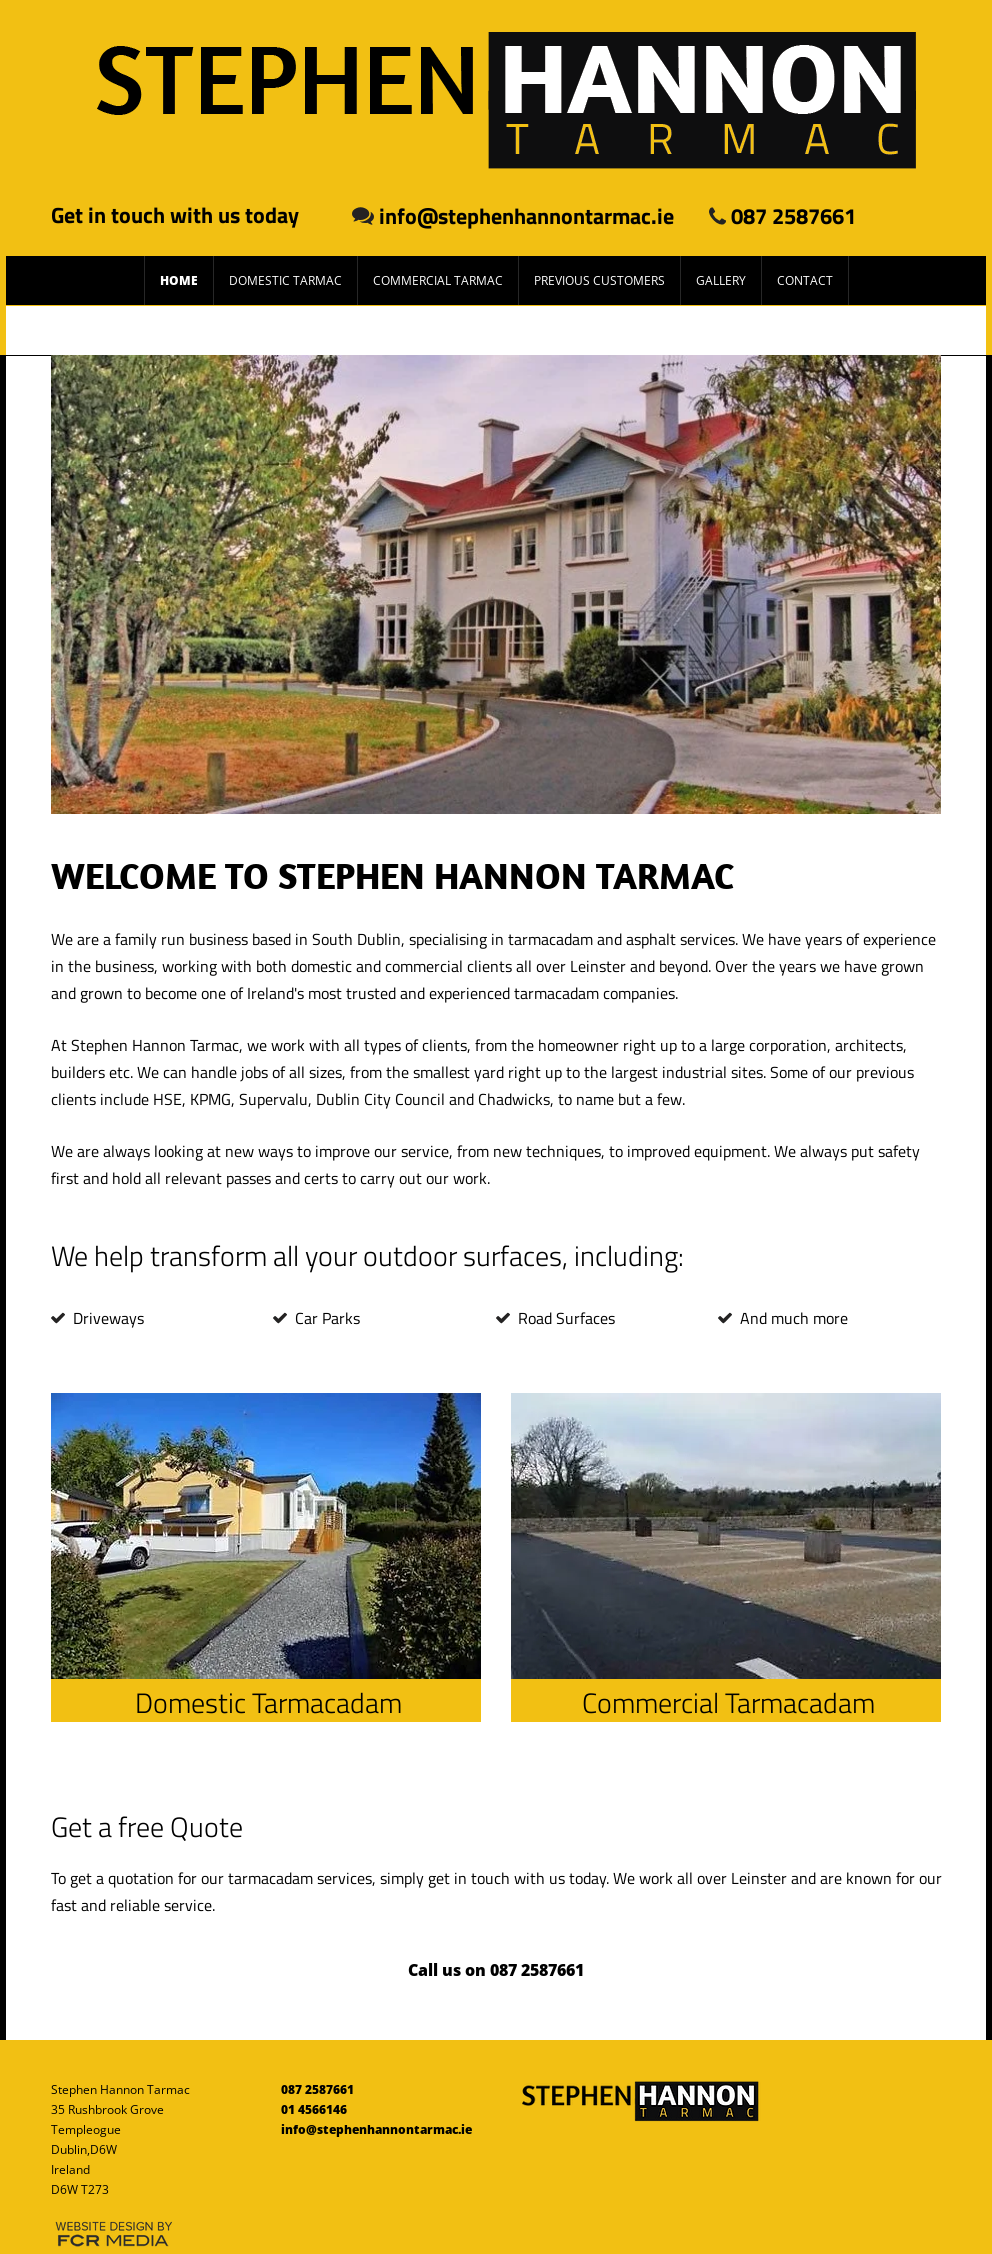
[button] (496, 584)
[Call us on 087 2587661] (496, 1970)
